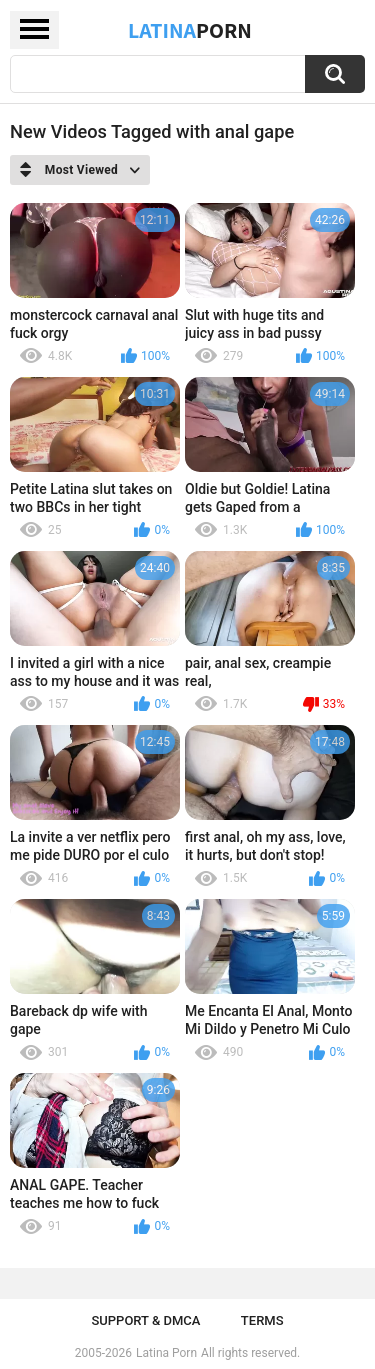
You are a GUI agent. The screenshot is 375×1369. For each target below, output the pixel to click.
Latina (190, 30)
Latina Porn (166, 1353)
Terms (262, 1320)
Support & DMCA (145, 1320)
